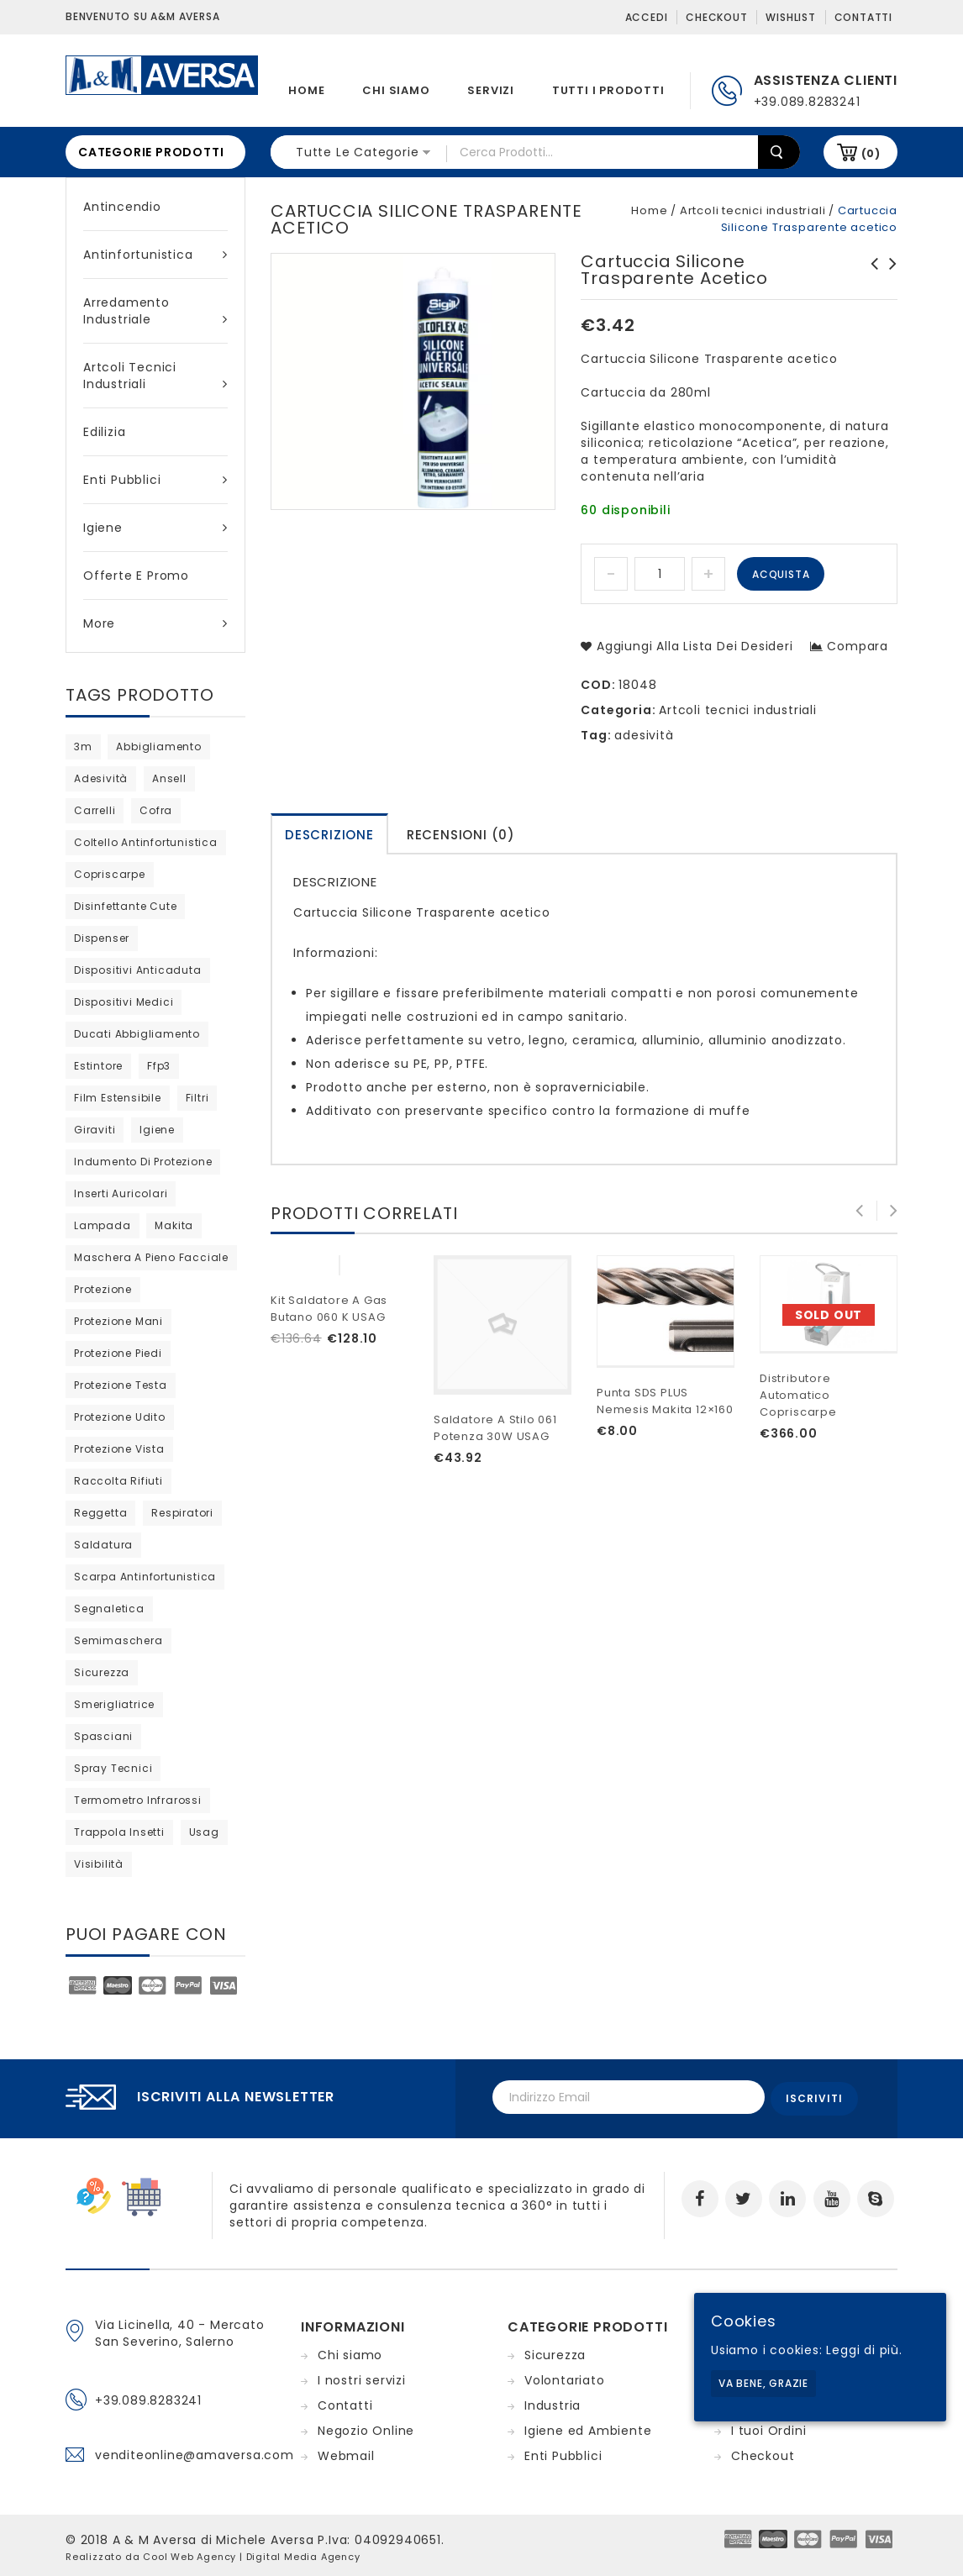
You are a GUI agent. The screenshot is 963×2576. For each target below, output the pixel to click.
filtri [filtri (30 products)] (197, 1098)
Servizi (490, 90)
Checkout (716, 17)
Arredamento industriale (155, 311)
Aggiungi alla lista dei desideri (692, 646)
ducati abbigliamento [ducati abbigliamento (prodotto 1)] (137, 1034)
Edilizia (104, 431)
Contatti (863, 17)
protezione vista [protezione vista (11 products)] (119, 1449)
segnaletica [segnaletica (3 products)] (109, 1608)
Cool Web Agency (189, 2553)
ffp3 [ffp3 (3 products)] (159, 1066)
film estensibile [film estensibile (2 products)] (117, 1098)
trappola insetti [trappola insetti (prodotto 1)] (119, 1832)
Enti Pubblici (155, 479)
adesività (643, 735)
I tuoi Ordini (768, 2427)
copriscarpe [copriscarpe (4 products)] (109, 874)
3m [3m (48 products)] (83, 746)
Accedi (646, 17)
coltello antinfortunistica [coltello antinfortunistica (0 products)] (146, 842)
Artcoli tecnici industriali (155, 375)
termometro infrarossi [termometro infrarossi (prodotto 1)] (138, 1800)
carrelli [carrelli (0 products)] (94, 810)
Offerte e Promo (136, 575)
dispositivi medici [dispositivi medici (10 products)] (123, 1002)
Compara (857, 646)
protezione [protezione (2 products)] (103, 1289)
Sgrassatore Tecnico (869, 272)
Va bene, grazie (763, 2383)
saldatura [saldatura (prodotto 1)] (103, 1545)
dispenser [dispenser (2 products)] (101, 938)
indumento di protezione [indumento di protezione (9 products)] (143, 1161)
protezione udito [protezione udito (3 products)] (120, 1417)
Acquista (780, 574)
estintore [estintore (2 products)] (98, 1066)
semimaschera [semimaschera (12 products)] (118, 1640)
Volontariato (564, 2376)
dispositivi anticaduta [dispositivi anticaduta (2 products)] (138, 970)
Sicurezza (555, 2351)
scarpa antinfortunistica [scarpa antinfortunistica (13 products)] (145, 1576)
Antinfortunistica (155, 254)
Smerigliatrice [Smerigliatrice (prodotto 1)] (114, 1704)
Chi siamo (395, 90)
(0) (871, 153)
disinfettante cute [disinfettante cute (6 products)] (125, 906)
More (155, 623)
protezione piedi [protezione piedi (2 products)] (118, 1353)
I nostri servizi (362, 2376)
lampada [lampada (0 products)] (102, 1225)
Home (306, 90)
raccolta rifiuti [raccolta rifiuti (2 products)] (118, 1481)
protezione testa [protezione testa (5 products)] (120, 1385)
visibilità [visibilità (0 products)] (99, 1864)
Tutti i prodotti (608, 90)
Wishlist (790, 17)
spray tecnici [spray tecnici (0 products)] (113, 1768)
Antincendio (122, 206)
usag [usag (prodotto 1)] (204, 1832)
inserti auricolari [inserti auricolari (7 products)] (120, 1193)
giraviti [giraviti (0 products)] (94, 1129)
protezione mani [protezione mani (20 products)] (118, 1321)
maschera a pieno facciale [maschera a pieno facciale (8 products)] (151, 1257)
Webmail (346, 2452)
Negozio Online (366, 2427)
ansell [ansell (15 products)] (169, 778)
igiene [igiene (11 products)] (157, 1129)
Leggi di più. (864, 2350)
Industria (552, 2402)
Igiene (155, 527)
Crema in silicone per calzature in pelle (888, 280)
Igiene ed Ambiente (587, 2427)
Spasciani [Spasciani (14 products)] (103, 1736)
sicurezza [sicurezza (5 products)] (101, 1672)
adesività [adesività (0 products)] (101, 778)
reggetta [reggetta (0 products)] (100, 1513)
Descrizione (329, 835)
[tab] (329, 833)
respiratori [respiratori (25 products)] (182, 1513)
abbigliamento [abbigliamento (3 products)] (158, 746)
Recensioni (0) (461, 835)
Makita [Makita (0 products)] (174, 1225)
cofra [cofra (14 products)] (155, 810)
